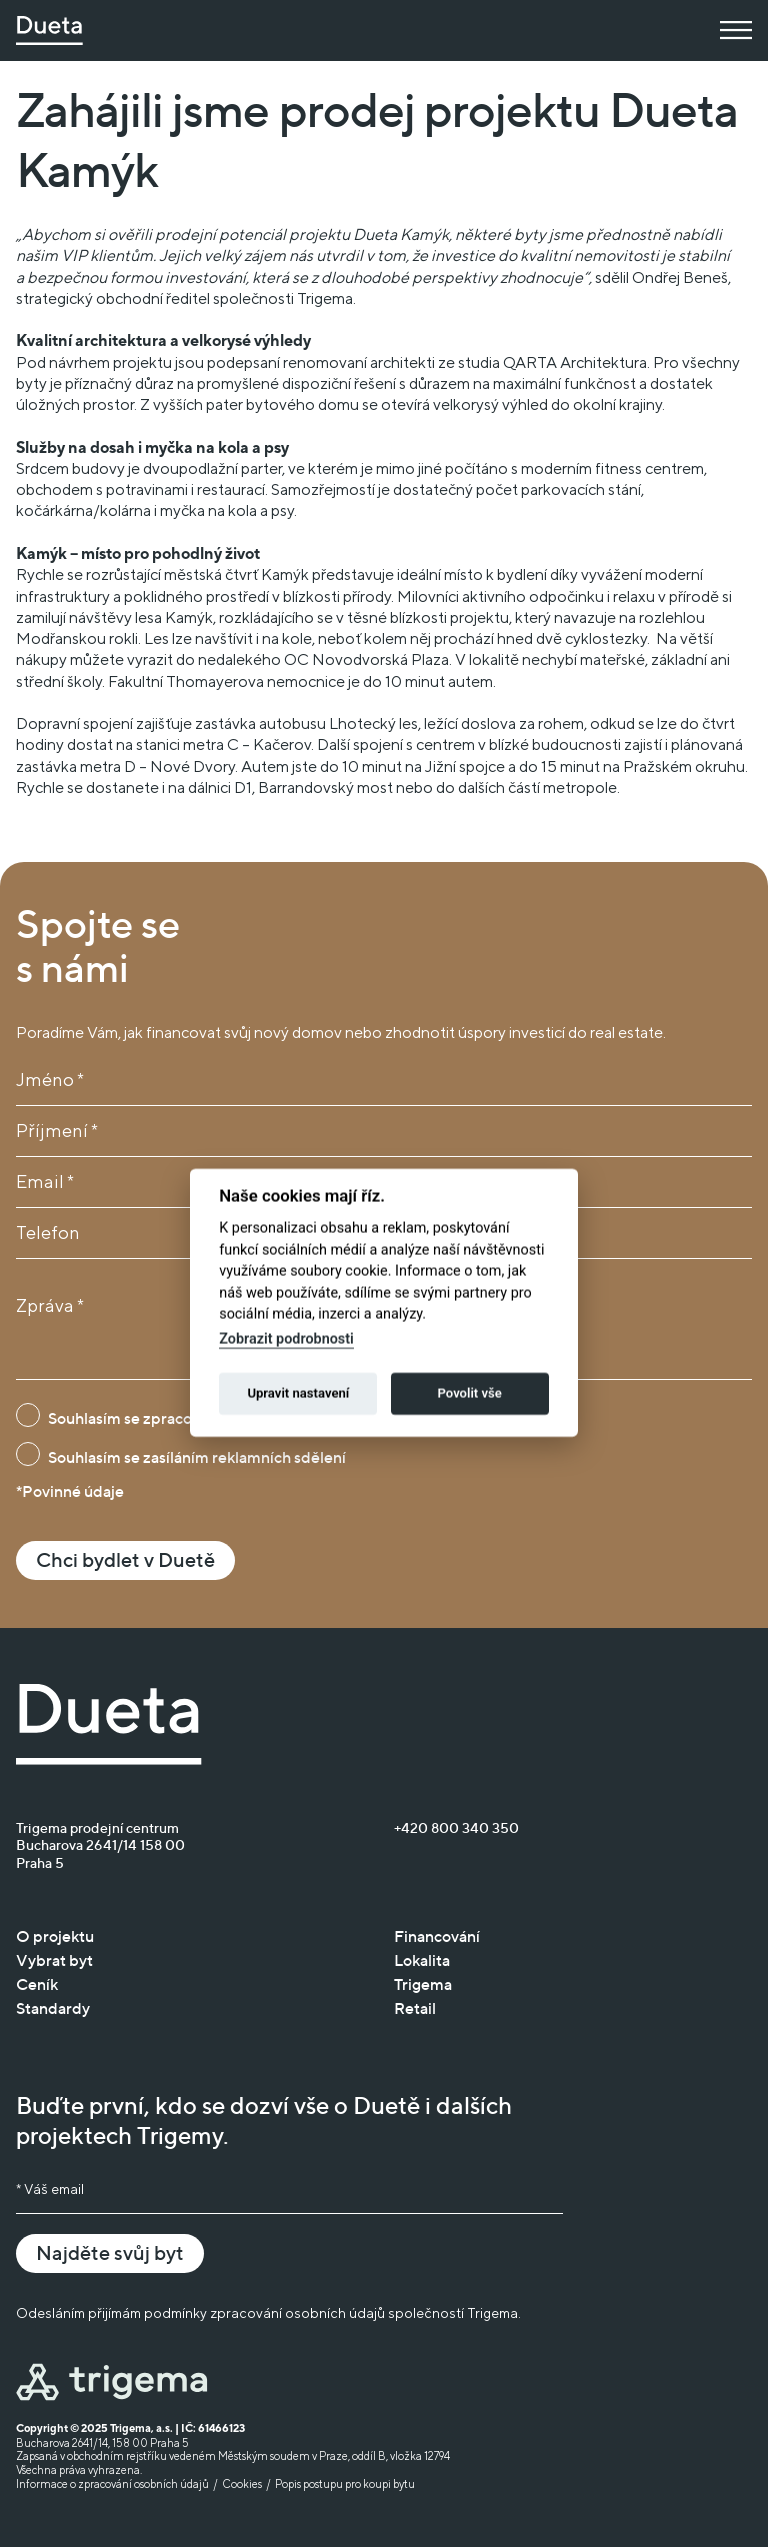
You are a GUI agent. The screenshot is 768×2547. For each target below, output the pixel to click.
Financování (437, 1936)
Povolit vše (469, 1364)
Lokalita (422, 1960)
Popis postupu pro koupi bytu (345, 2483)
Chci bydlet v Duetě (125, 1560)
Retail (415, 2008)
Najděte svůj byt (110, 2253)
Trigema (423, 1984)
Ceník (37, 1984)
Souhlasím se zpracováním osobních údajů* (200, 1418)
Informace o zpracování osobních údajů (112, 2483)
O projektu (55, 1936)
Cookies (242, 2483)
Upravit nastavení (298, 1364)
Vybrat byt (54, 1960)
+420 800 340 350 (456, 1827)
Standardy (53, 2008)
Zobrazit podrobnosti (286, 1310)
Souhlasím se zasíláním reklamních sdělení (197, 1457)
